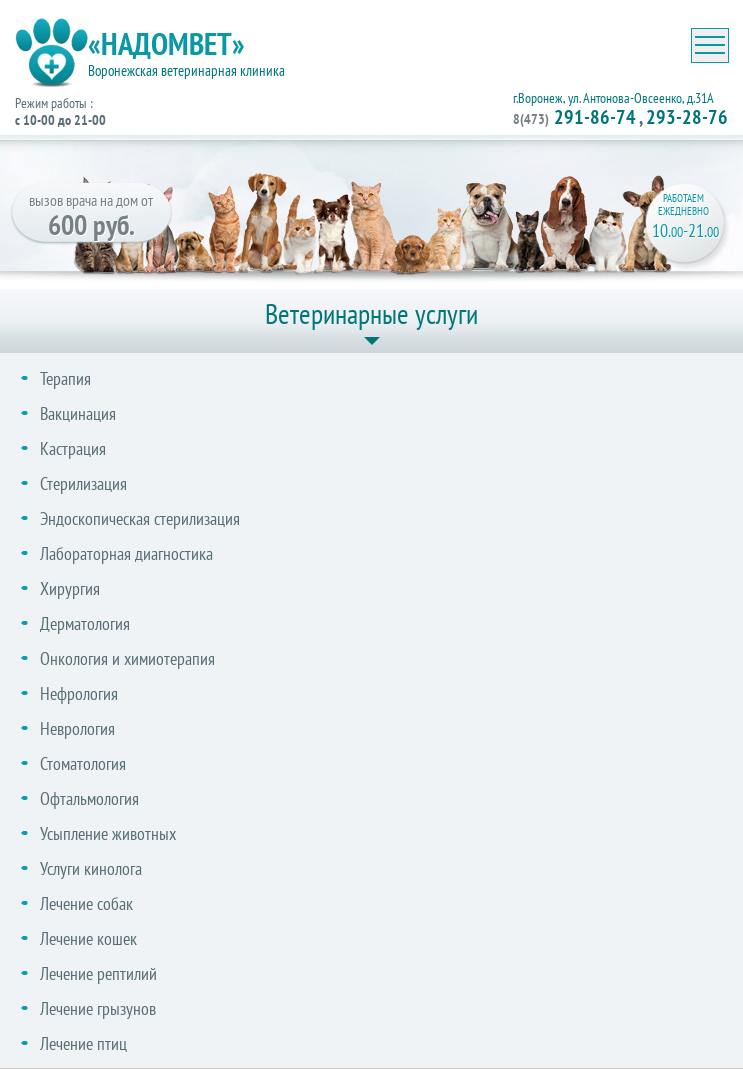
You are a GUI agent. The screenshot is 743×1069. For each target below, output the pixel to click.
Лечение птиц (83, 1043)
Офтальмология (89, 798)
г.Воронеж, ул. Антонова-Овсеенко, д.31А (613, 98)
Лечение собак (86, 903)
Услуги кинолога (91, 868)
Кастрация (73, 448)
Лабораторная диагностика (126, 553)
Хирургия (70, 588)
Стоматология (83, 763)
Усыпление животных (108, 833)
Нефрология (79, 693)
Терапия (65, 378)
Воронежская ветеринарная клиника (186, 70)
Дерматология (85, 623)
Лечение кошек (88, 938)
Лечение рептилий (98, 973)
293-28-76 (687, 117)
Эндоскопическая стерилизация (140, 518)
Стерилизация (83, 483)
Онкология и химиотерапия (127, 658)
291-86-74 (574, 117)
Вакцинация (78, 413)
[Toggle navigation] (710, 45)
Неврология (77, 728)
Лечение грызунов (98, 1008)
